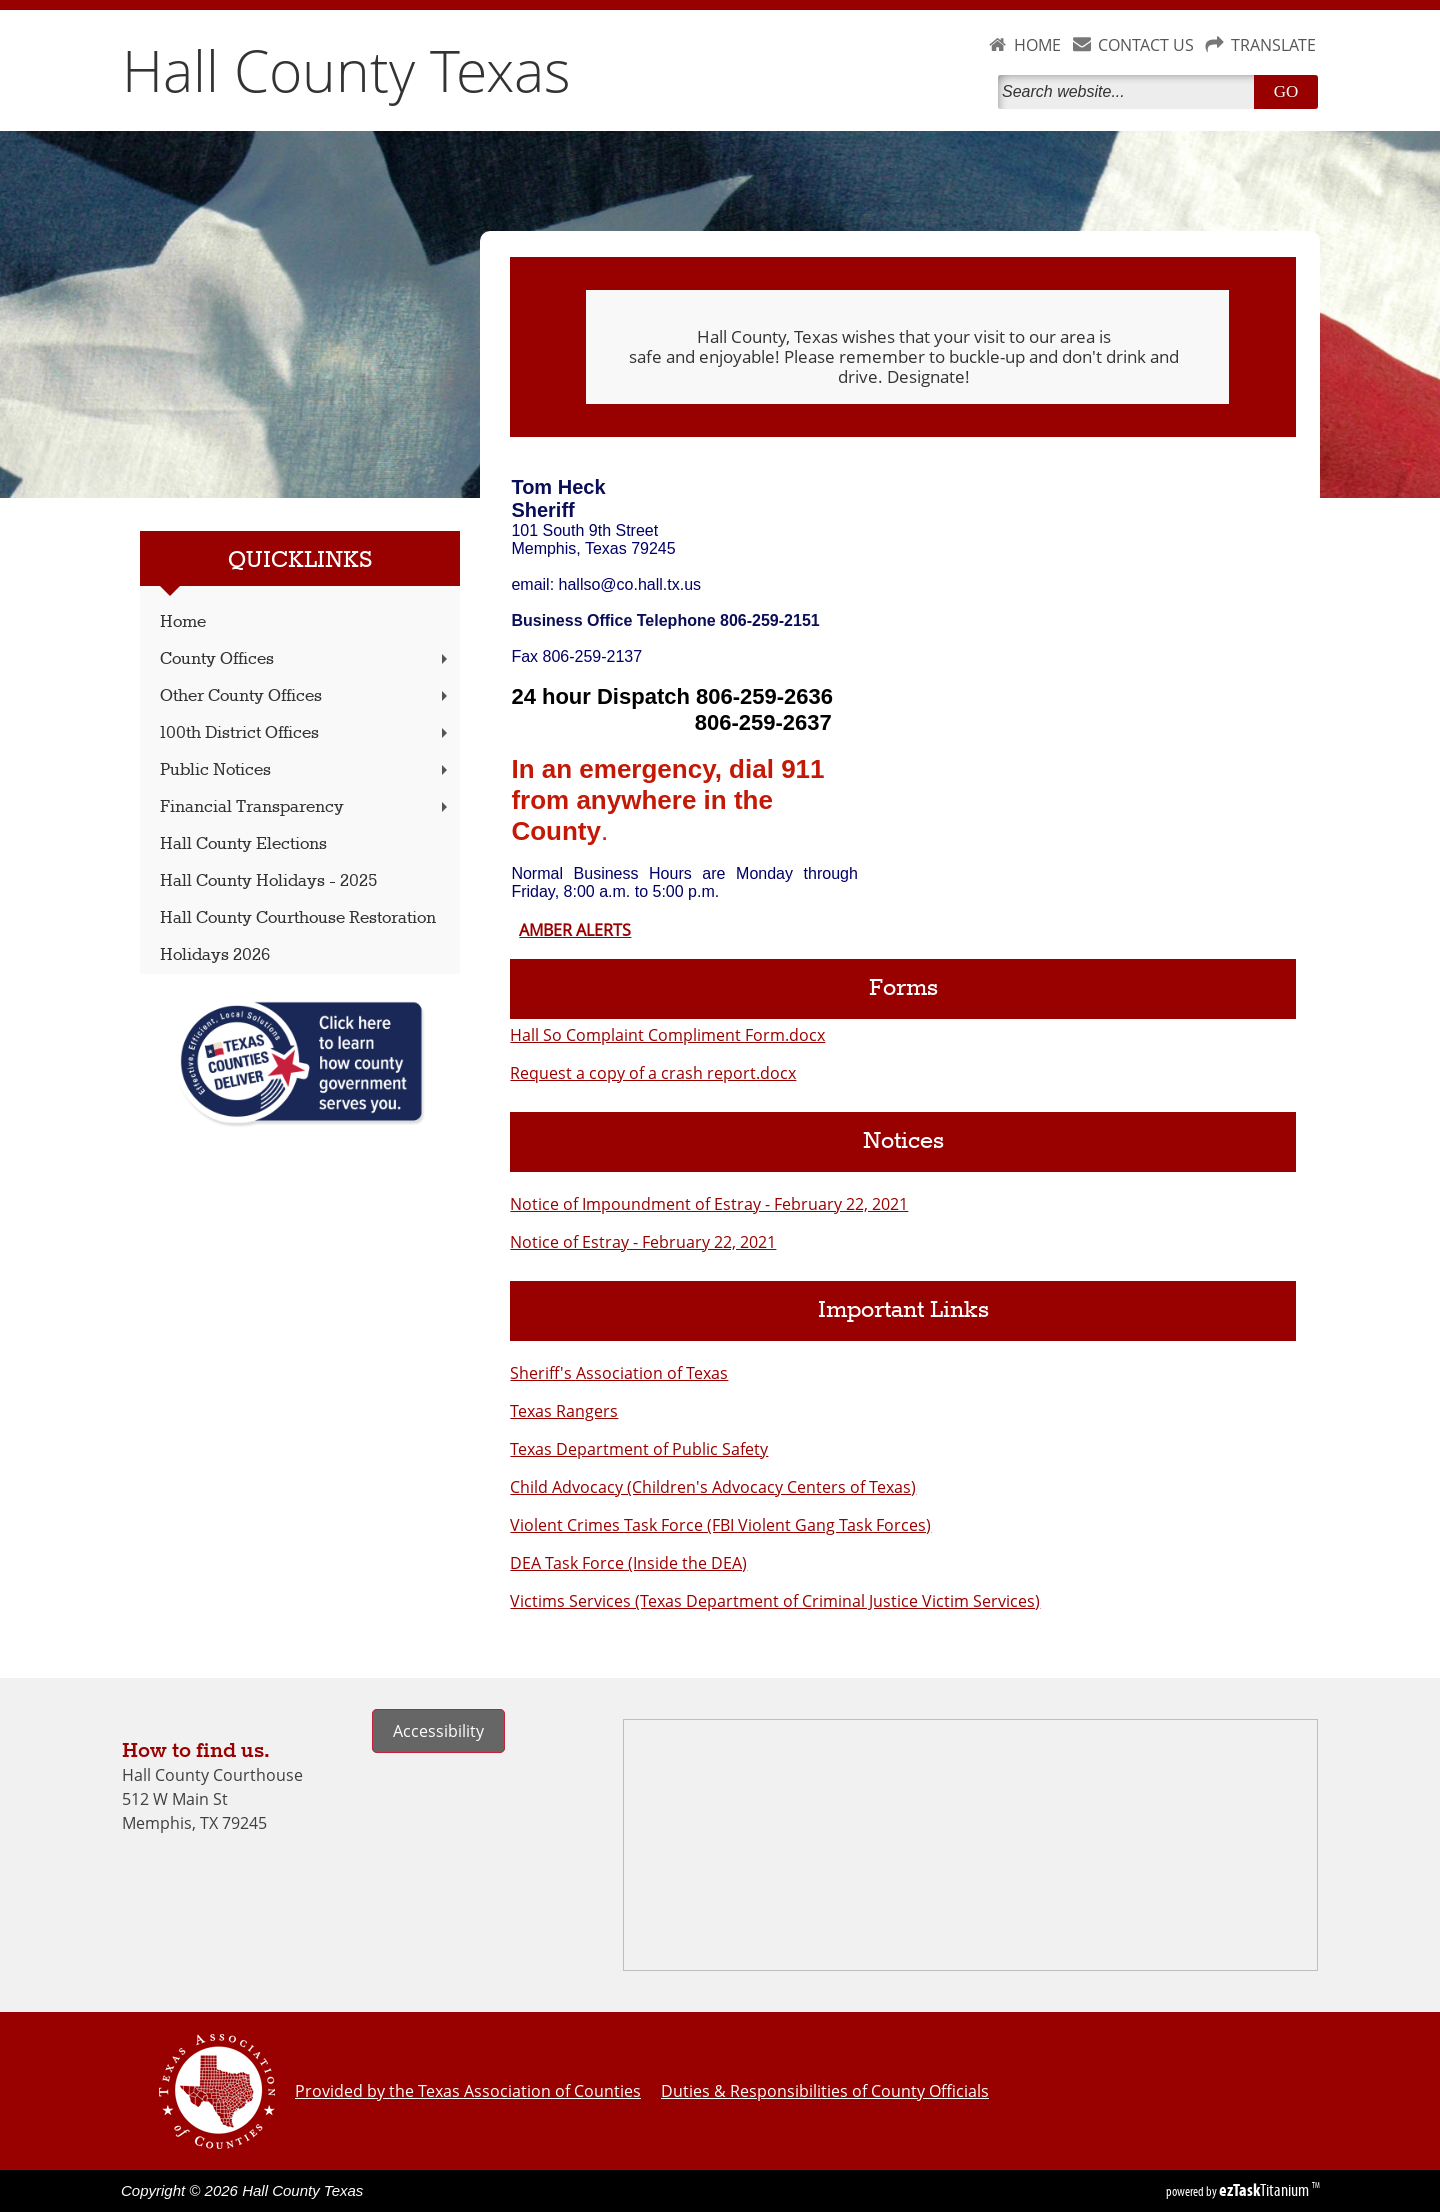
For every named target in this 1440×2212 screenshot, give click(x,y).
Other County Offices (306, 696)
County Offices (306, 659)
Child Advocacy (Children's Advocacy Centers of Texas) (713, 1487)
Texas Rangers (564, 1411)
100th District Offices (306, 733)
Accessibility (438, 1731)
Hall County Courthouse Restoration (298, 918)
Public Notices (306, 770)
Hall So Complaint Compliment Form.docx (667, 1035)
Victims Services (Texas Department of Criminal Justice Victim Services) (775, 1601)
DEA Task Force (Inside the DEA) (628, 1563)
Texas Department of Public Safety (639, 1449)
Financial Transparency (306, 807)
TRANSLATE (1273, 45)
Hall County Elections (243, 844)
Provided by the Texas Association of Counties (468, 2091)
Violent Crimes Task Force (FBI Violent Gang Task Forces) (720, 1525)
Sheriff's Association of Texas (619, 1373)
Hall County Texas (346, 70)
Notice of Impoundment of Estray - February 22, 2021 (709, 1204)
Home (183, 622)
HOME (1037, 45)
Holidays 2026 (215, 955)
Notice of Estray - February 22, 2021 (643, 1242)
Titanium (1265, 2190)
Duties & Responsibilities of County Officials (825, 2091)
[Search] (1130, 92)
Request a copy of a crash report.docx (653, 1073)
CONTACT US (1146, 45)
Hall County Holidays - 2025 (268, 881)
